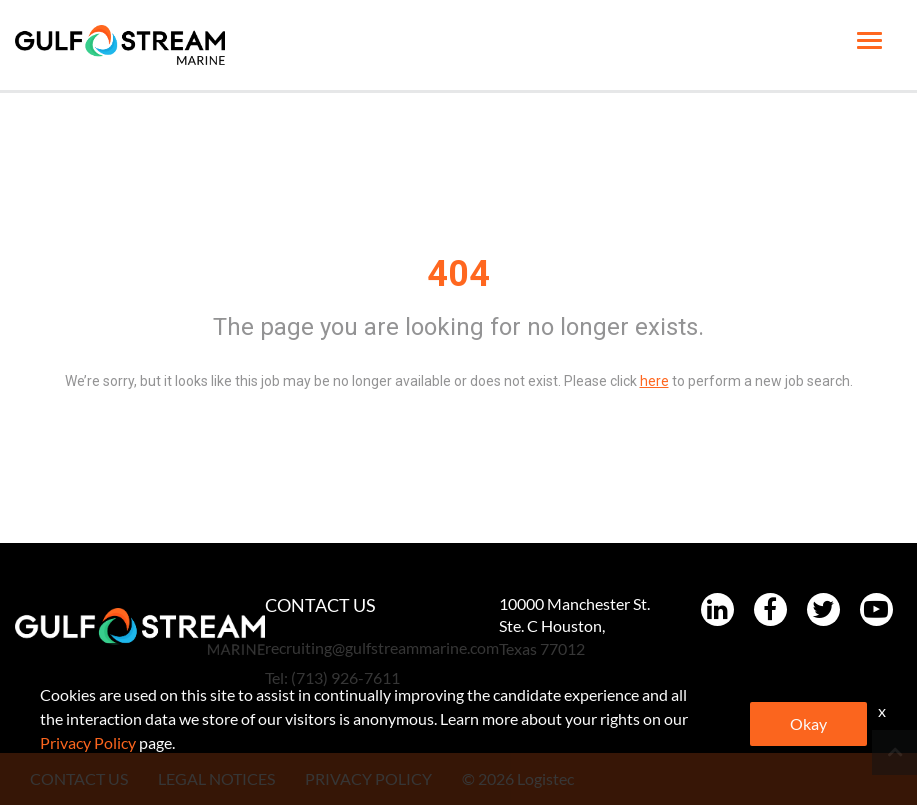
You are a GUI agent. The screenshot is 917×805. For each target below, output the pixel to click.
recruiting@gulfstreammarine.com (382, 647)
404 (458, 274)
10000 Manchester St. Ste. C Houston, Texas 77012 (574, 626)
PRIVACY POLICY (368, 778)
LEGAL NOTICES (216, 778)
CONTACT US (79, 778)
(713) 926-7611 (345, 677)
